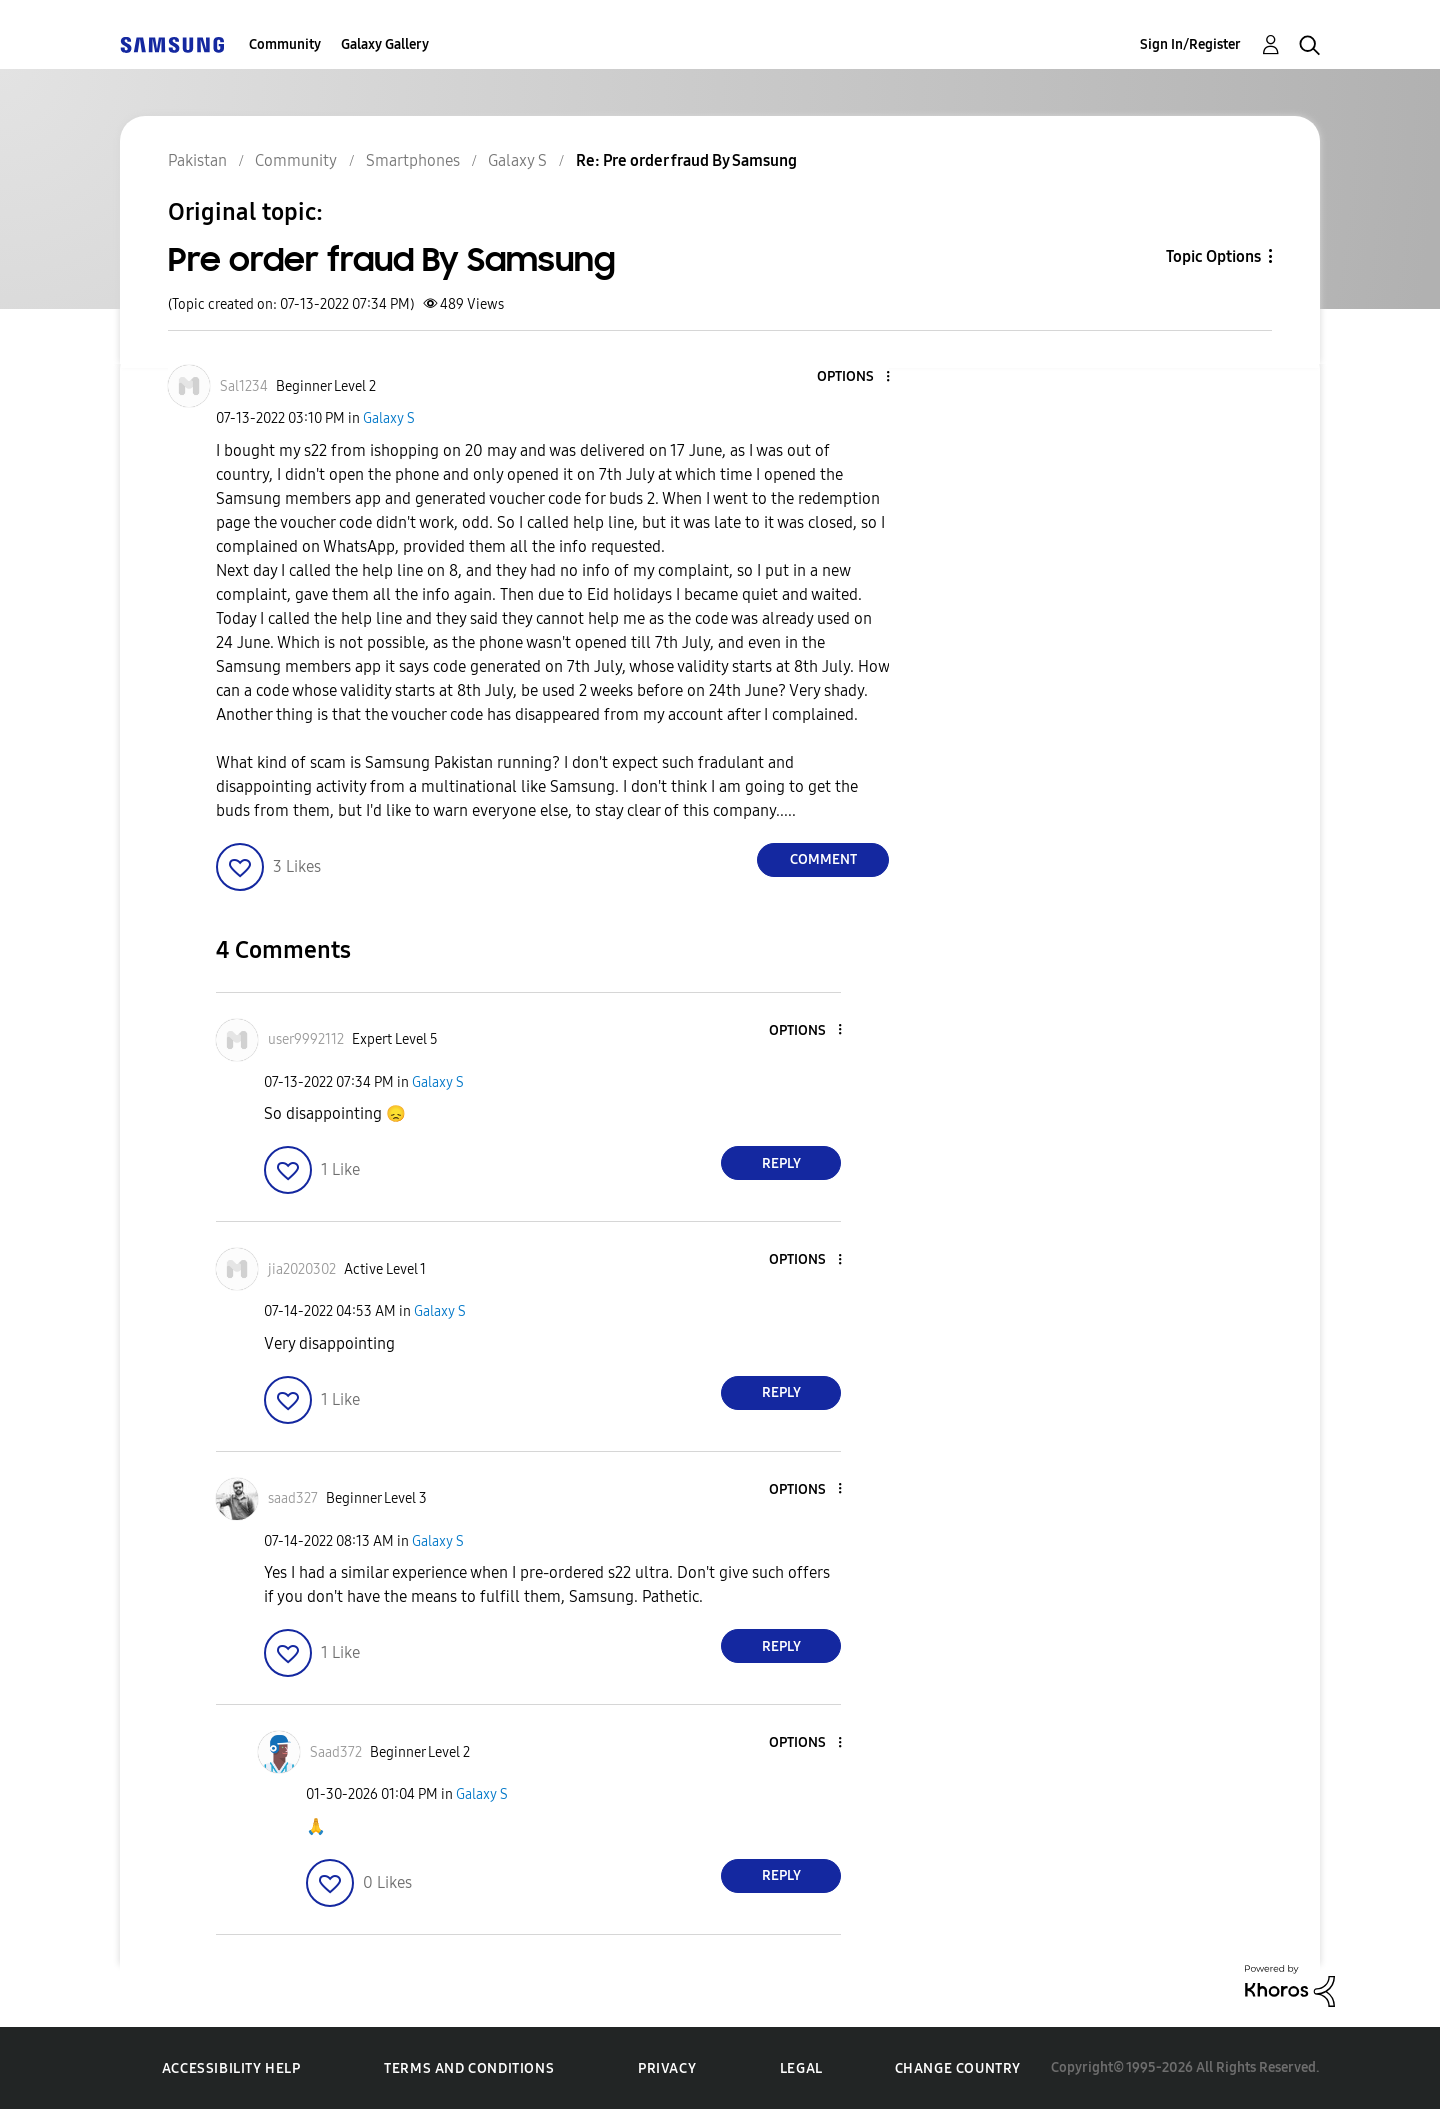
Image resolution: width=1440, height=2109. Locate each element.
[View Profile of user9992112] (306, 1039)
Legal (801, 2068)
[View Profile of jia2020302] (302, 1269)
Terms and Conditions (469, 2068)
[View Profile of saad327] (293, 1498)
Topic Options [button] (1213, 256)
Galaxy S (389, 418)
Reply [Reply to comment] (781, 1163)
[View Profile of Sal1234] (244, 386)
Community (285, 44)
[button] (855, 377)
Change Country (958, 2068)
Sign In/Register (1190, 44)
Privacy (667, 2068)
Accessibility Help (231, 2068)
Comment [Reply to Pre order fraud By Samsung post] (823, 859)
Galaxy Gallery (385, 44)
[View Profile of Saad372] (336, 1752)
